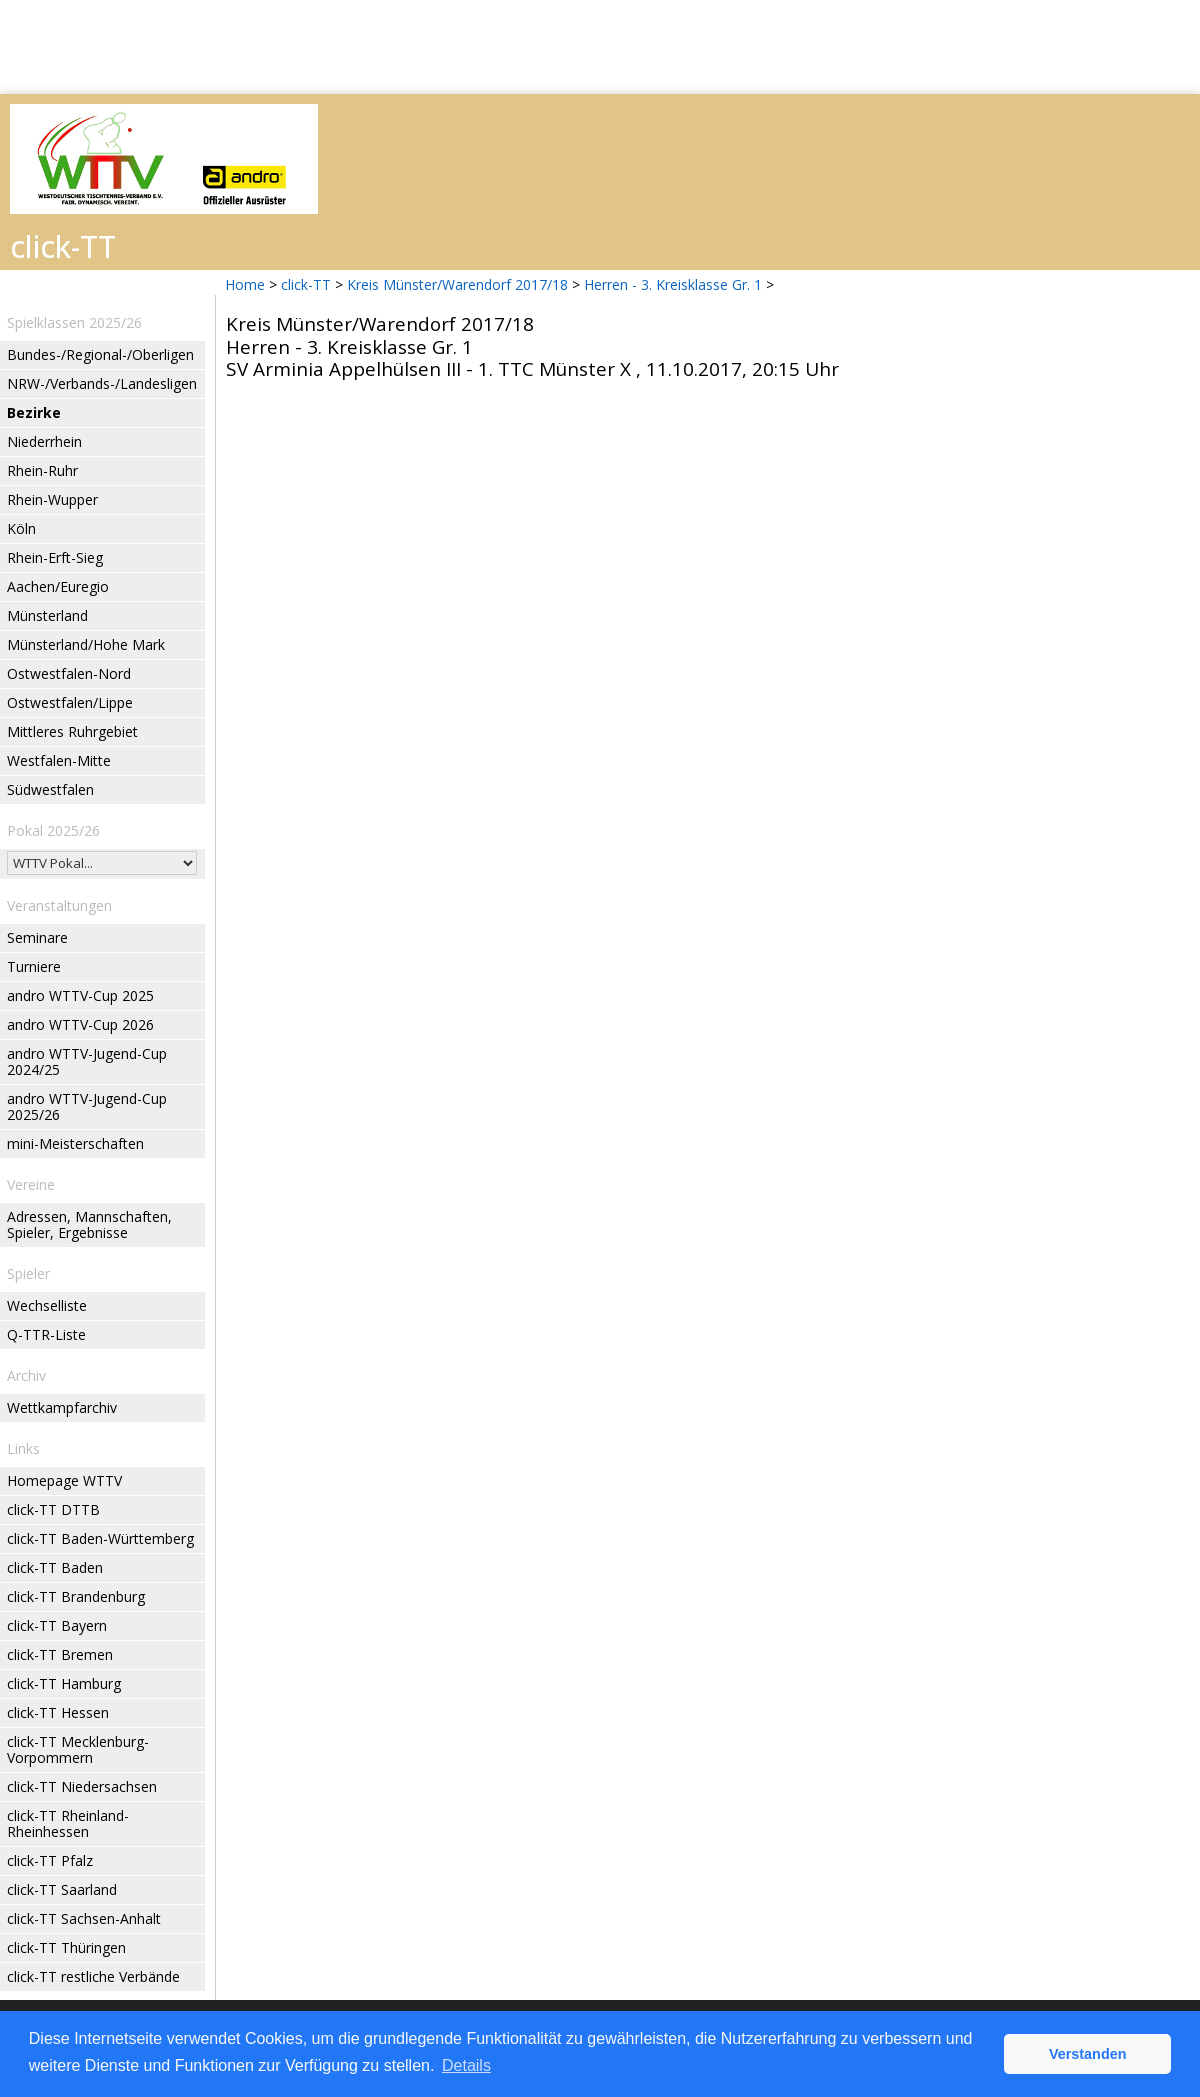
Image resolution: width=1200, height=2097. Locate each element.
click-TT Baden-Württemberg (100, 1538)
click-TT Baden (55, 1567)
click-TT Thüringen (66, 1947)
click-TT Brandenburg (76, 1596)
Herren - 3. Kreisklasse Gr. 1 (675, 284)
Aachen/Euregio (58, 586)
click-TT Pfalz (50, 1860)
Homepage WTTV (64, 1480)
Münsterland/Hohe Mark (86, 644)
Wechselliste (47, 1305)
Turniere (34, 966)
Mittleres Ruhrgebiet (72, 731)
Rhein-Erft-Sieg (55, 557)
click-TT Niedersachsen (82, 1786)
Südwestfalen (50, 789)
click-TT (306, 284)
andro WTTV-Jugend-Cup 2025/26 (87, 1106)
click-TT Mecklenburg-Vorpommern (78, 1749)
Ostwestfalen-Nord (69, 673)
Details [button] (466, 2065)
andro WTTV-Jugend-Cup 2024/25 (87, 1061)
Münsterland (47, 615)
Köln (21, 528)
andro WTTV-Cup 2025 (80, 995)
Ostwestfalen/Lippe (70, 702)
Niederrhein (44, 441)
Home (245, 284)
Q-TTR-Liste (46, 1334)
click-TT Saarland (62, 1889)
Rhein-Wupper (52, 499)
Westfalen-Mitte (59, 760)
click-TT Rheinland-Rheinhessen (68, 1823)
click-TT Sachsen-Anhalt (84, 1918)
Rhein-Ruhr (42, 470)
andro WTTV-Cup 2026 (80, 1024)
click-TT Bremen (60, 1654)
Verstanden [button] (1088, 2054)
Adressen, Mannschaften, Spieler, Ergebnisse (89, 1224)
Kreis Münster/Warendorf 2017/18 (459, 284)
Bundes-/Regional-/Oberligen (100, 354)
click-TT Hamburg (64, 1683)
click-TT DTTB (53, 1509)
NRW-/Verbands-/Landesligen (102, 383)
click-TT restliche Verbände (93, 1976)
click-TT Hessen (58, 1712)
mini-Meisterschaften (75, 1143)
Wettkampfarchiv (62, 1407)
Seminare (37, 937)
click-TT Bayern (57, 1625)
